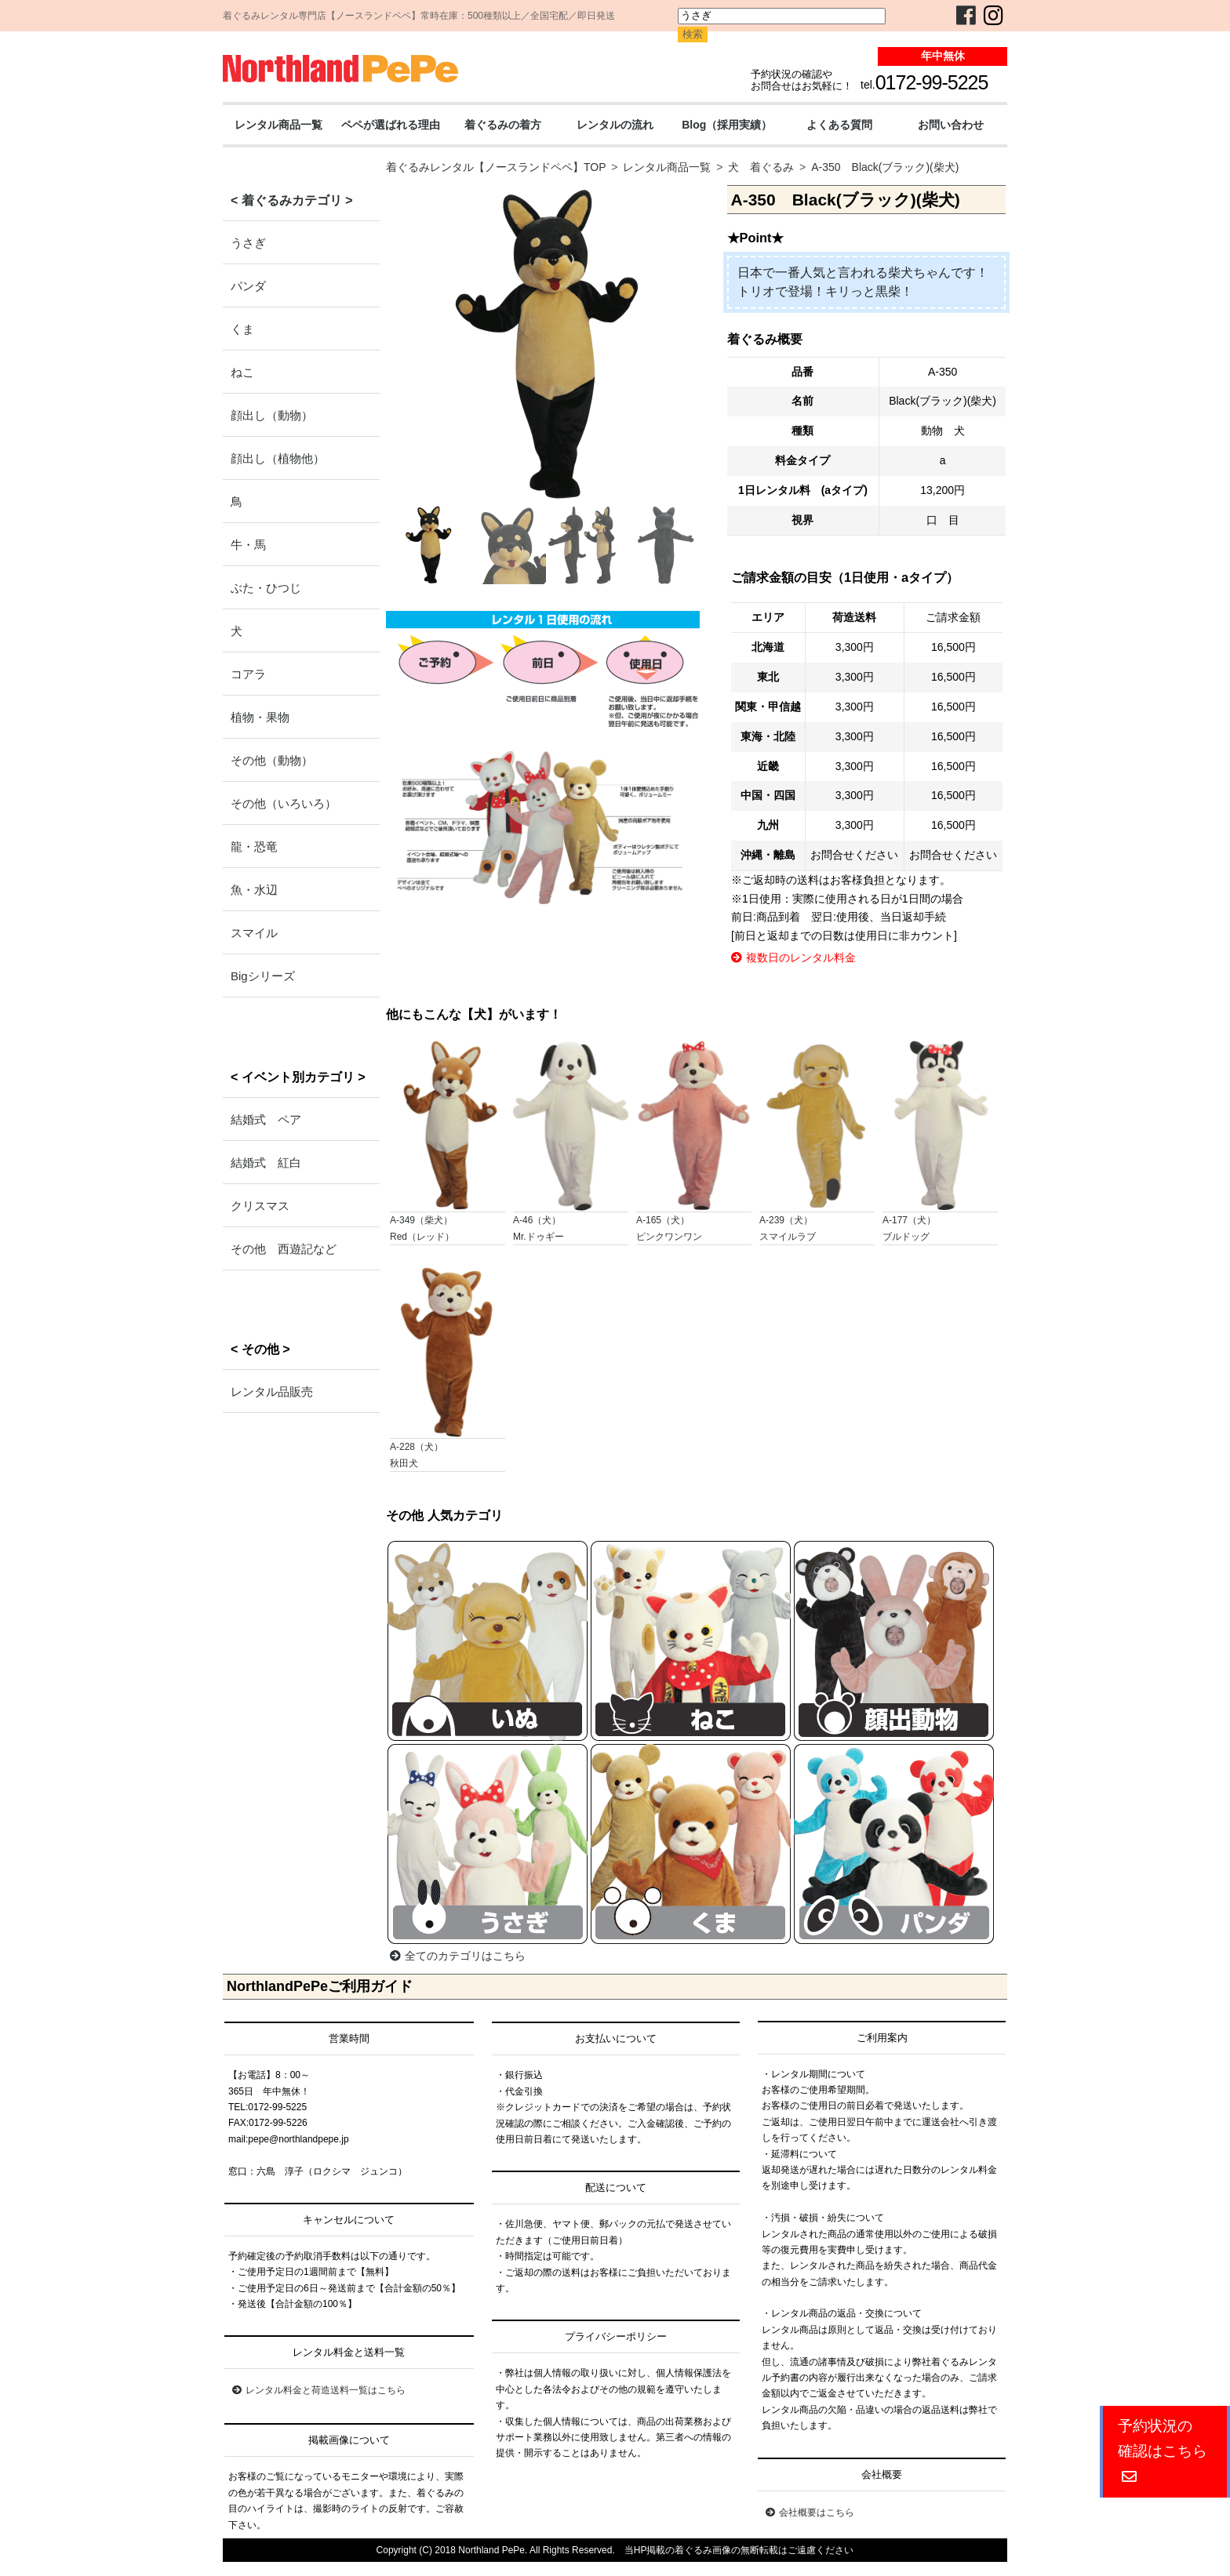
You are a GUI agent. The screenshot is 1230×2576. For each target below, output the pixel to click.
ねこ (242, 372)
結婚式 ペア (266, 1119)
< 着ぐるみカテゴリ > (292, 200)
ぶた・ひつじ (266, 587)
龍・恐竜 (254, 846)
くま (242, 329)
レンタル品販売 (272, 1391)
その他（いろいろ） (284, 803)
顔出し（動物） (272, 415)
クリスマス (260, 1205)
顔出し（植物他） (278, 458)
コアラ (248, 674)
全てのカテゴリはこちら (458, 1955)
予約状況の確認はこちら (1162, 2451)
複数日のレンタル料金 (793, 957)
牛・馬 (248, 544)
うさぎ (248, 242)
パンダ (248, 285)
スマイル (254, 932)
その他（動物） (272, 760)
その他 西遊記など (284, 1248)
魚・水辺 (254, 889)
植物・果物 (260, 717)
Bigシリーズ (263, 976)
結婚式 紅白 (266, 1162)
